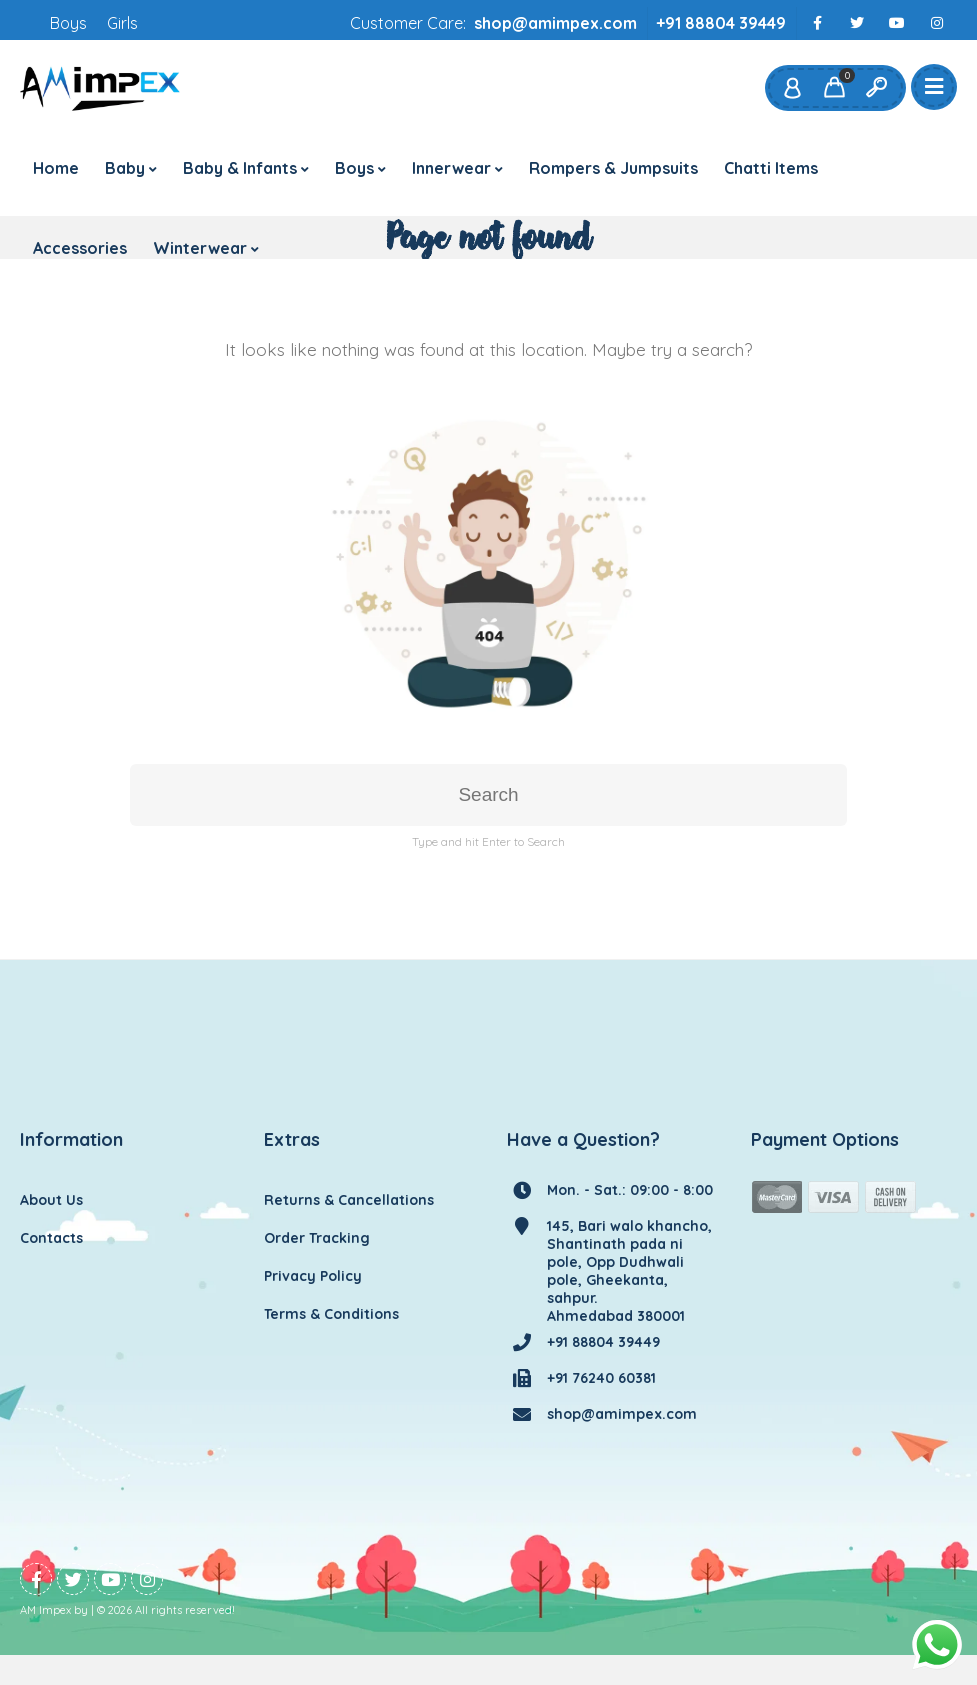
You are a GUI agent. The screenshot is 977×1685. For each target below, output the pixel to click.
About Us (51, 1200)
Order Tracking (317, 1238)
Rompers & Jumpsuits (613, 168)
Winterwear (200, 248)
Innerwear (451, 168)
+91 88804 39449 (721, 23)
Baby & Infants (240, 168)
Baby (125, 168)
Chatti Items (771, 168)
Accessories (80, 248)
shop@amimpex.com (555, 23)
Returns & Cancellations (349, 1200)
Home (56, 168)
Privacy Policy (313, 1276)
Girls (122, 23)
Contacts (51, 1238)
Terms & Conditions (331, 1314)
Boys (68, 23)
